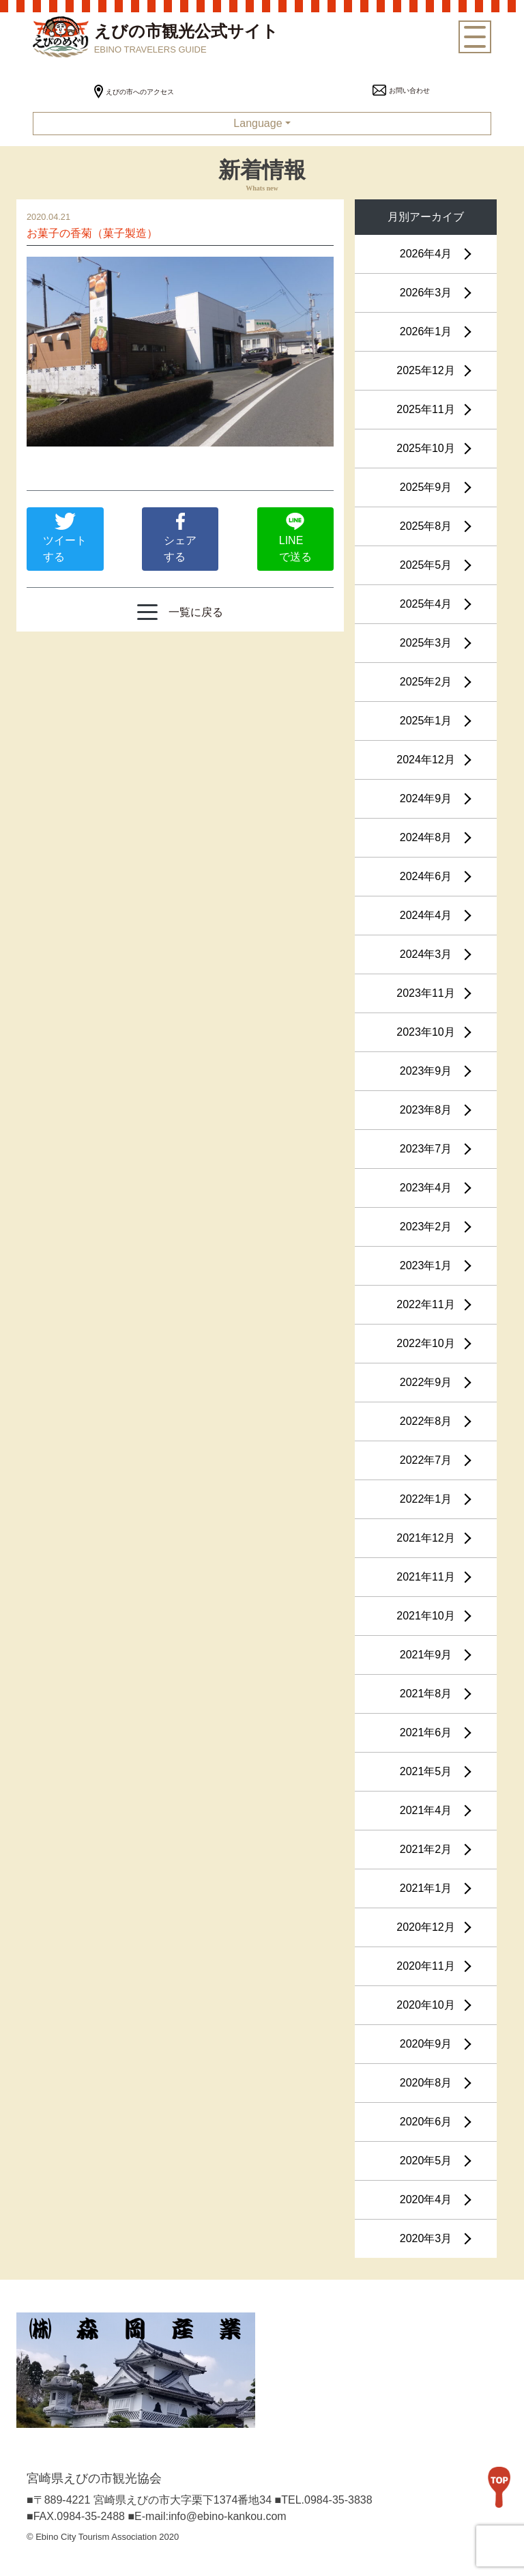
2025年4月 (426, 604)
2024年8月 (426, 837)
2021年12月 (425, 1538)
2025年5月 (426, 565)
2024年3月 (426, 954)
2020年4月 (426, 2199)
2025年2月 (426, 682)
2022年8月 (426, 1421)
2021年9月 (426, 1654)
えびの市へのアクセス (134, 92)
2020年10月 (425, 2005)
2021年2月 (426, 1849)
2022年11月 (425, 1304)
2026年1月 (426, 331)
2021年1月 (426, 1888)
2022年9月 (426, 1382)
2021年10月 (425, 1616)
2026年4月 (426, 253)
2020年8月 (426, 2083)
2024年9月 (426, 798)
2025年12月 (425, 370)
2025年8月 (426, 526)
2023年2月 (426, 1226)
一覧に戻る (180, 612)
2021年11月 (425, 1577)
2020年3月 (426, 2238)
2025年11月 (425, 409)
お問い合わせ (401, 90)
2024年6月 (426, 876)
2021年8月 (426, 1693)
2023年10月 (425, 1032)
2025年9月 (426, 487)
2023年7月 (426, 1149)
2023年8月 (426, 1110)
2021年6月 (426, 1732)
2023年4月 (426, 1187)
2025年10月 (425, 448)
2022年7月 (426, 1460)
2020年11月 (425, 1966)
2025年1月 (426, 720)
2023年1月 (426, 1265)
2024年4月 (426, 915)
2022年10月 (425, 1343)
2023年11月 (425, 993)
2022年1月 (426, 1499)
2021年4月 (426, 1810)
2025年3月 (426, 643)
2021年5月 (426, 1771)
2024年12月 (425, 759)
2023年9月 (426, 1071)
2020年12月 (425, 1927)
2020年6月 (426, 2121)
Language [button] (257, 123)
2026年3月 (426, 292)
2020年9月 (426, 2044)
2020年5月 (426, 2160)
